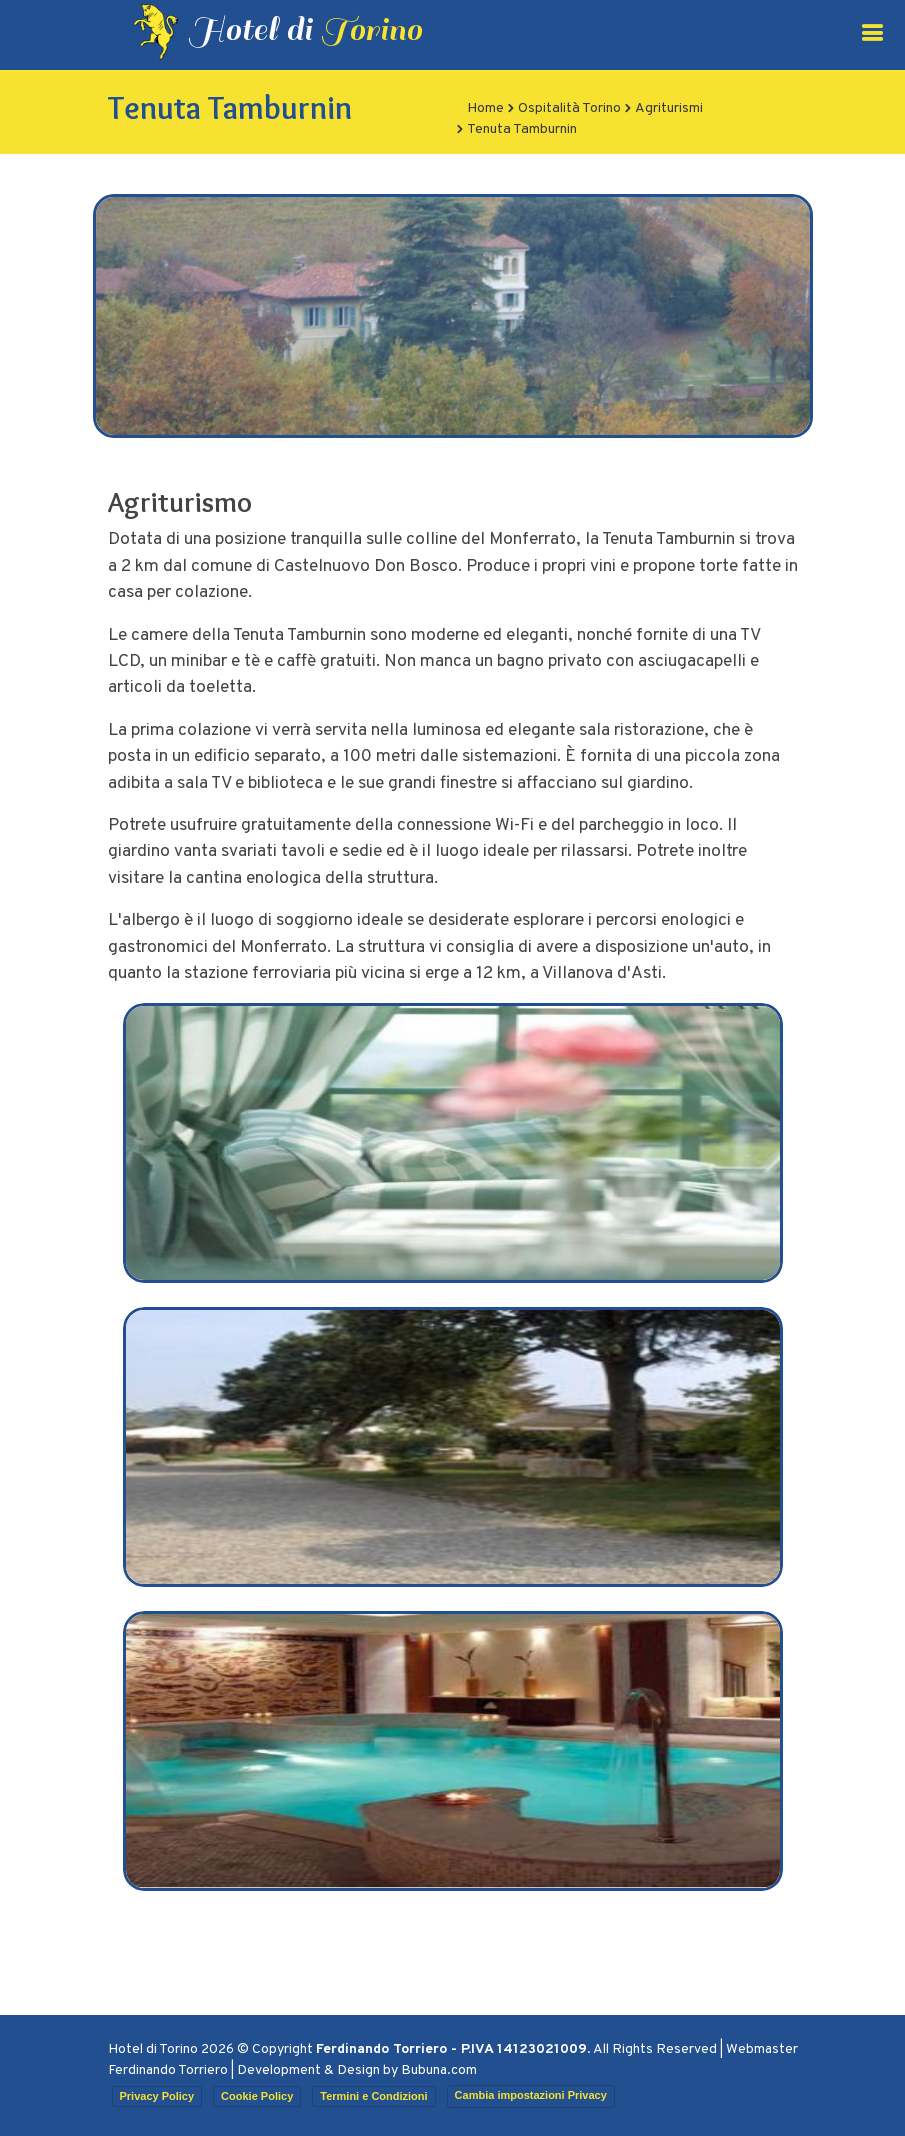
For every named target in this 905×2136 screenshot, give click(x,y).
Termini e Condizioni (373, 2096)
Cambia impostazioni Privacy (531, 2095)
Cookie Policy (257, 2096)
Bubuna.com (439, 2070)
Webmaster (762, 2049)
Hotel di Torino (153, 2049)
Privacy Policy (157, 2096)
